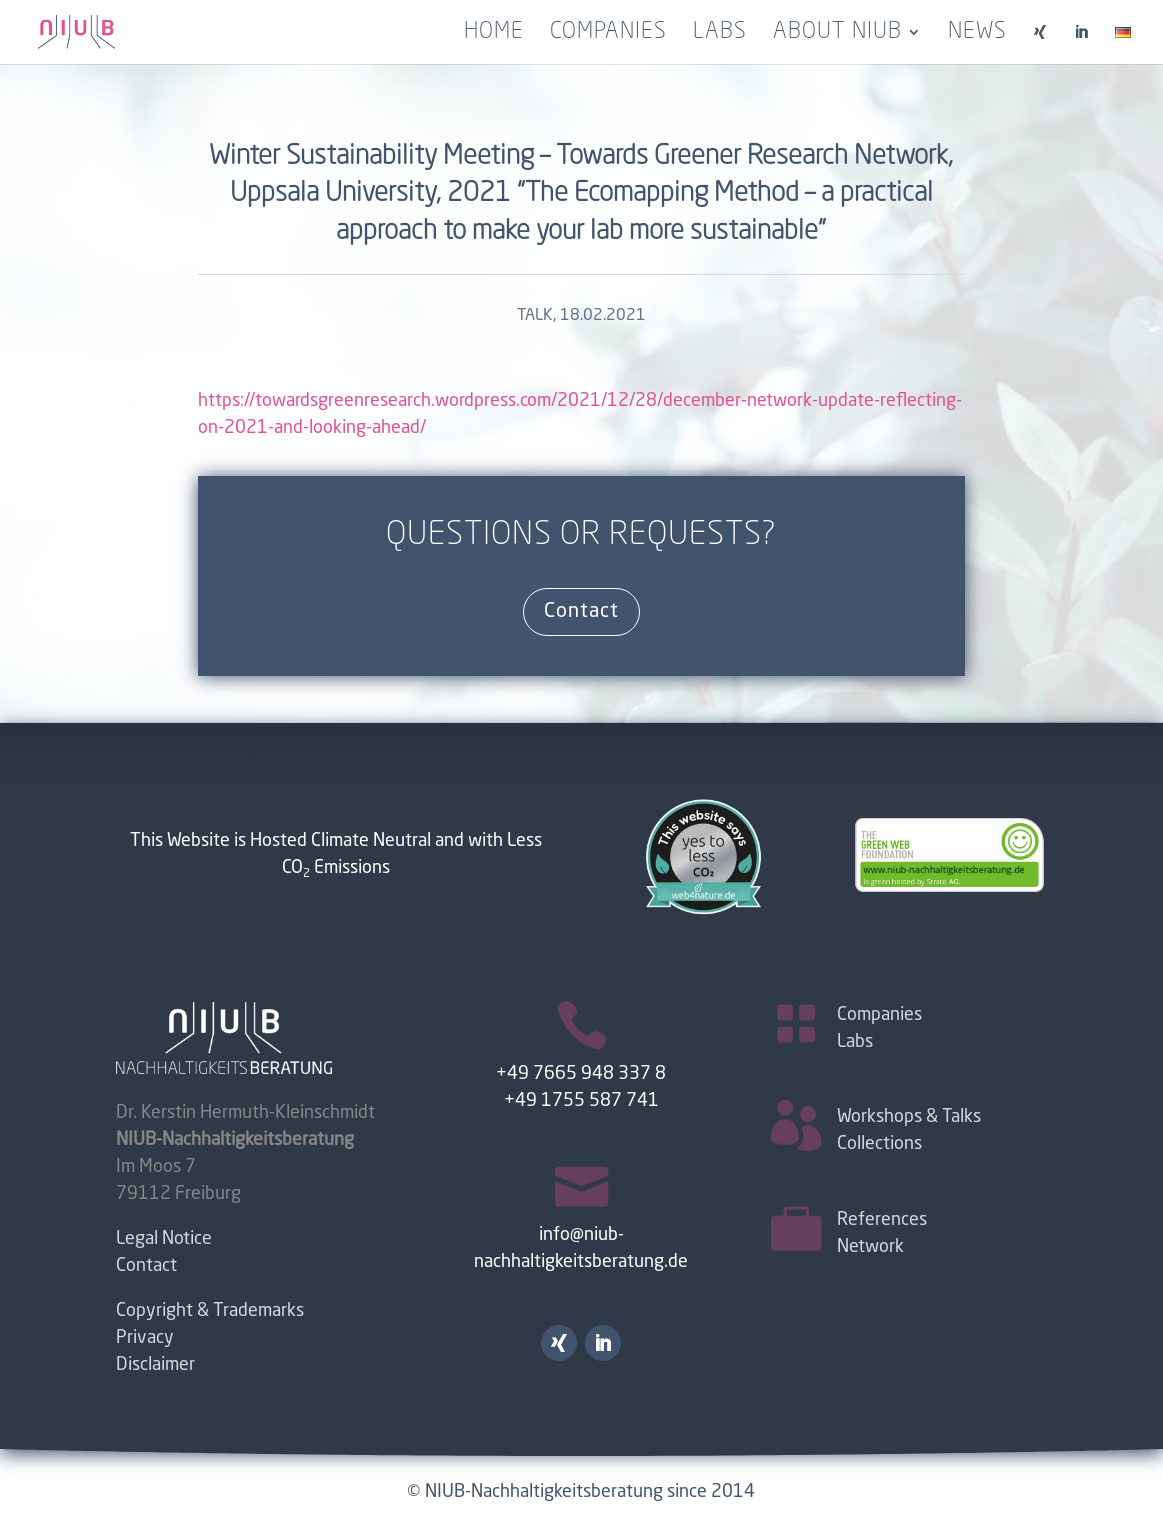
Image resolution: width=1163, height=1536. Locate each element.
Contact (581, 612)
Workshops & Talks (909, 1117)
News (977, 34)
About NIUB (837, 34)
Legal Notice (164, 1239)
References (882, 1220)
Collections (879, 1144)
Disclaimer (155, 1365)
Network (870, 1247)
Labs (720, 34)
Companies (608, 34)
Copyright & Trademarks (210, 1311)
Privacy (145, 1338)
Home (494, 34)
